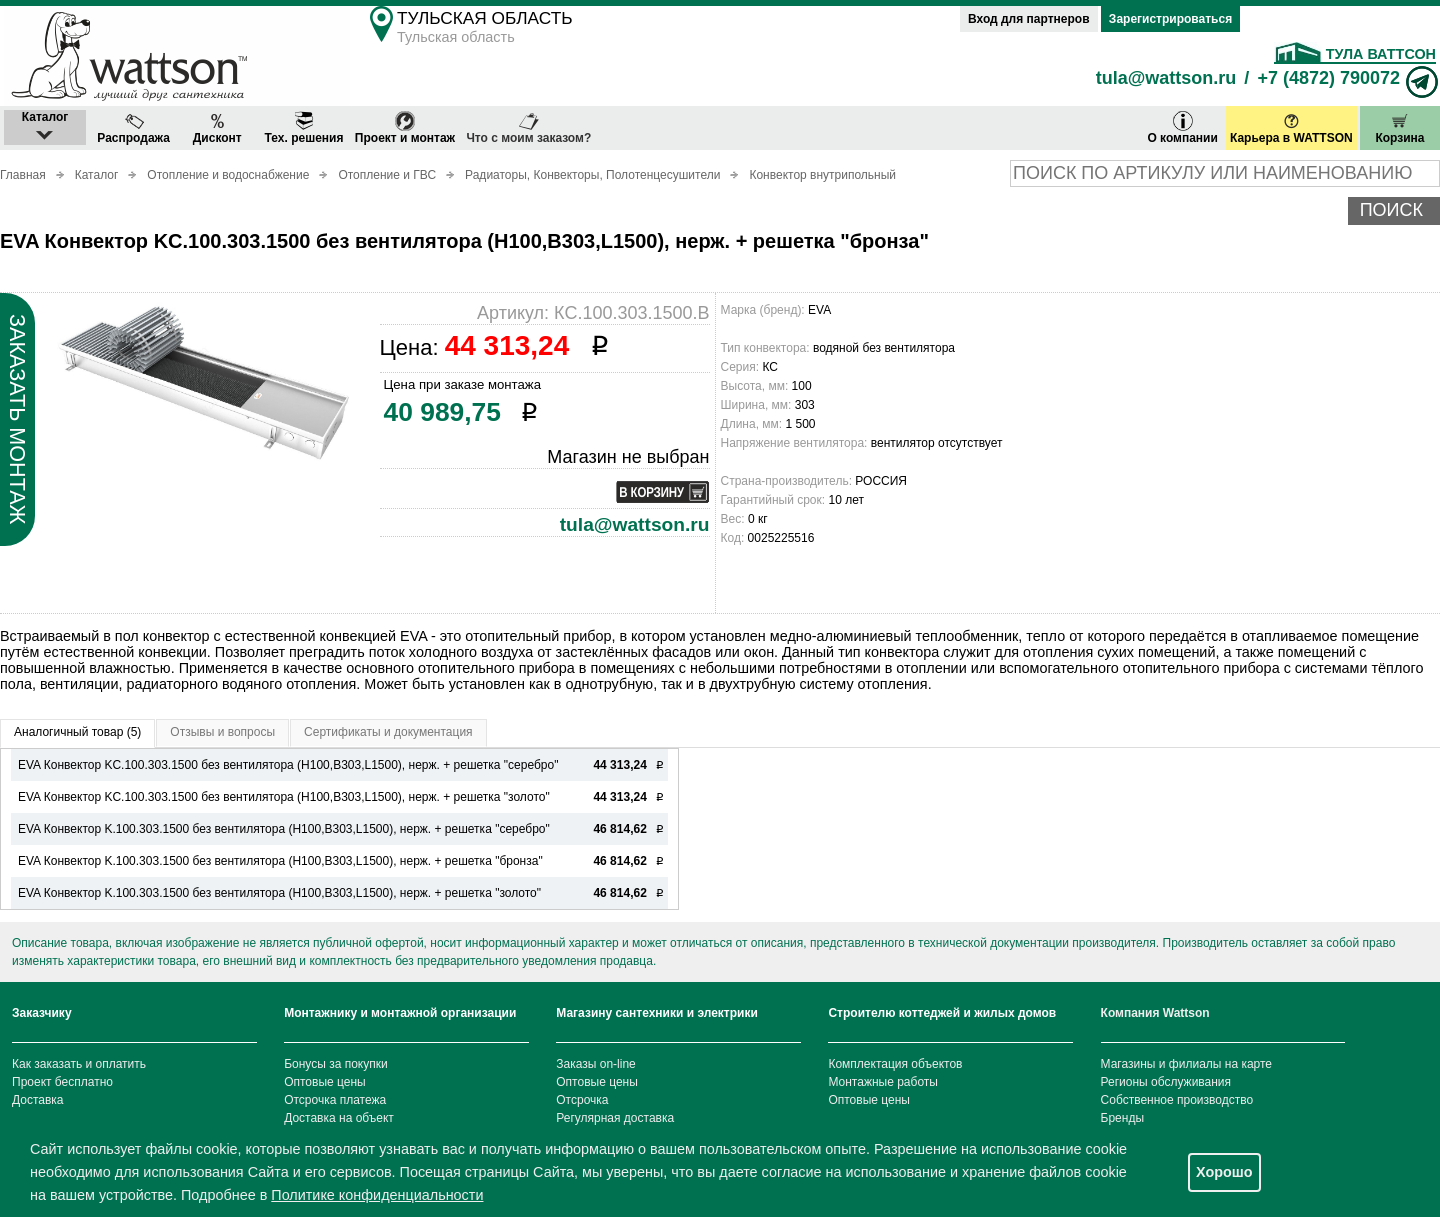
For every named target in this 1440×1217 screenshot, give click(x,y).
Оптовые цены (325, 1082)
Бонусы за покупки (336, 1064)
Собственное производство (1177, 1100)
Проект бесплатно (62, 1082)
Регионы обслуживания (1166, 1082)
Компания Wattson (1155, 1013)
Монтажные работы (883, 1082)
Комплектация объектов (895, 1064)
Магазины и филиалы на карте (1186, 1064)
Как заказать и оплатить (79, 1064)
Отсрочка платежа (335, 1100)
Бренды (1122, 1118)
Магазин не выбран (628, 457)
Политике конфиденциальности (377, 1195)
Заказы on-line (595, 1064)
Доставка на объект (339, 1118)
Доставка (38, 1100)
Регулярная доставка (615, 1118)
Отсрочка (582, 1100)
